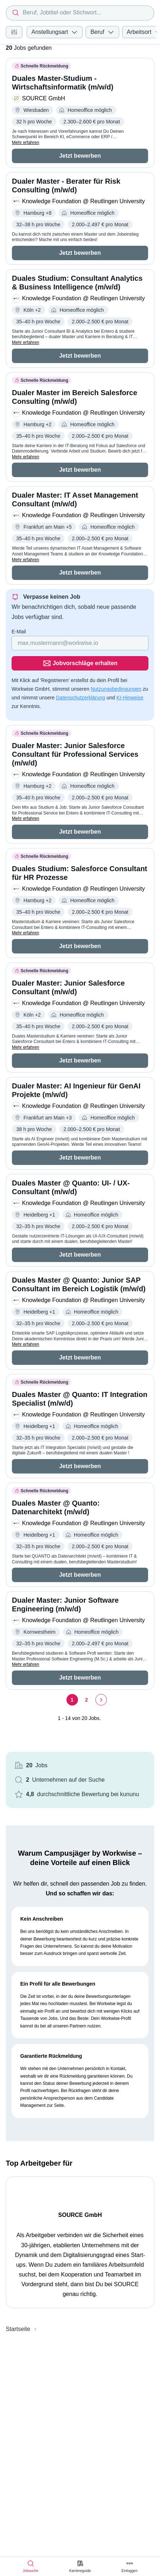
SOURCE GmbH (80, 2215)
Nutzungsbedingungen (116, 689)
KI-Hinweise (129, 697)
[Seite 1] (72, 1700)
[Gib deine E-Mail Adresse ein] (80, 643)
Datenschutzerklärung (80, 697)
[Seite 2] (86, 1700)
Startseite (18, 2329)
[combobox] (80, 13)
